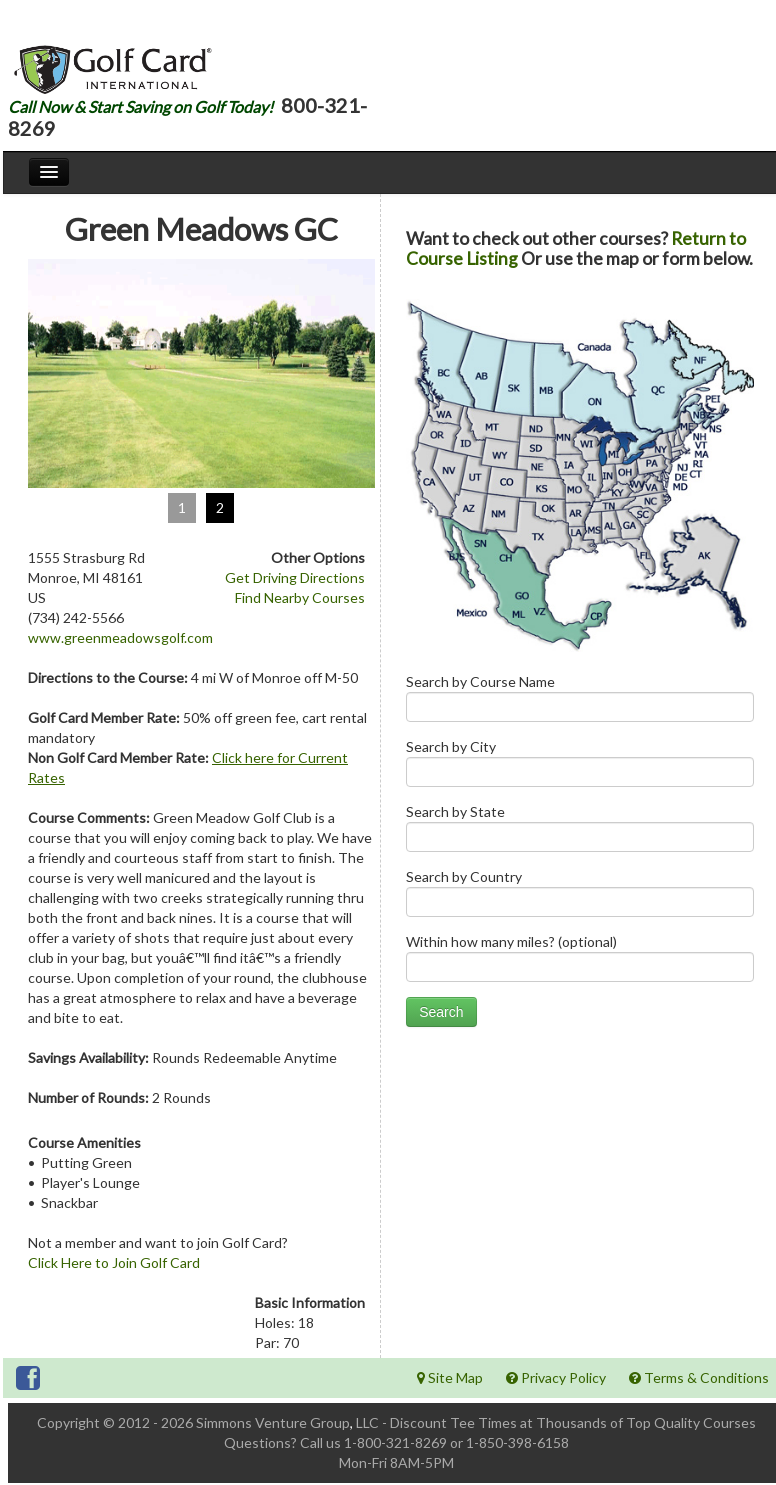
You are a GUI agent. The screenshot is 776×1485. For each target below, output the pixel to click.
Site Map (450, 1377)
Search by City (580, 767)
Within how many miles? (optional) (580, 962)
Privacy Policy (556, 1377)
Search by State (580, 832)
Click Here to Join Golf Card (114, 1262)
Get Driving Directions (295, 577)
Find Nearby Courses (300, 597)
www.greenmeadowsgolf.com (120, 637)
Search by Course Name (580, 702)
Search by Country (580, 897)
